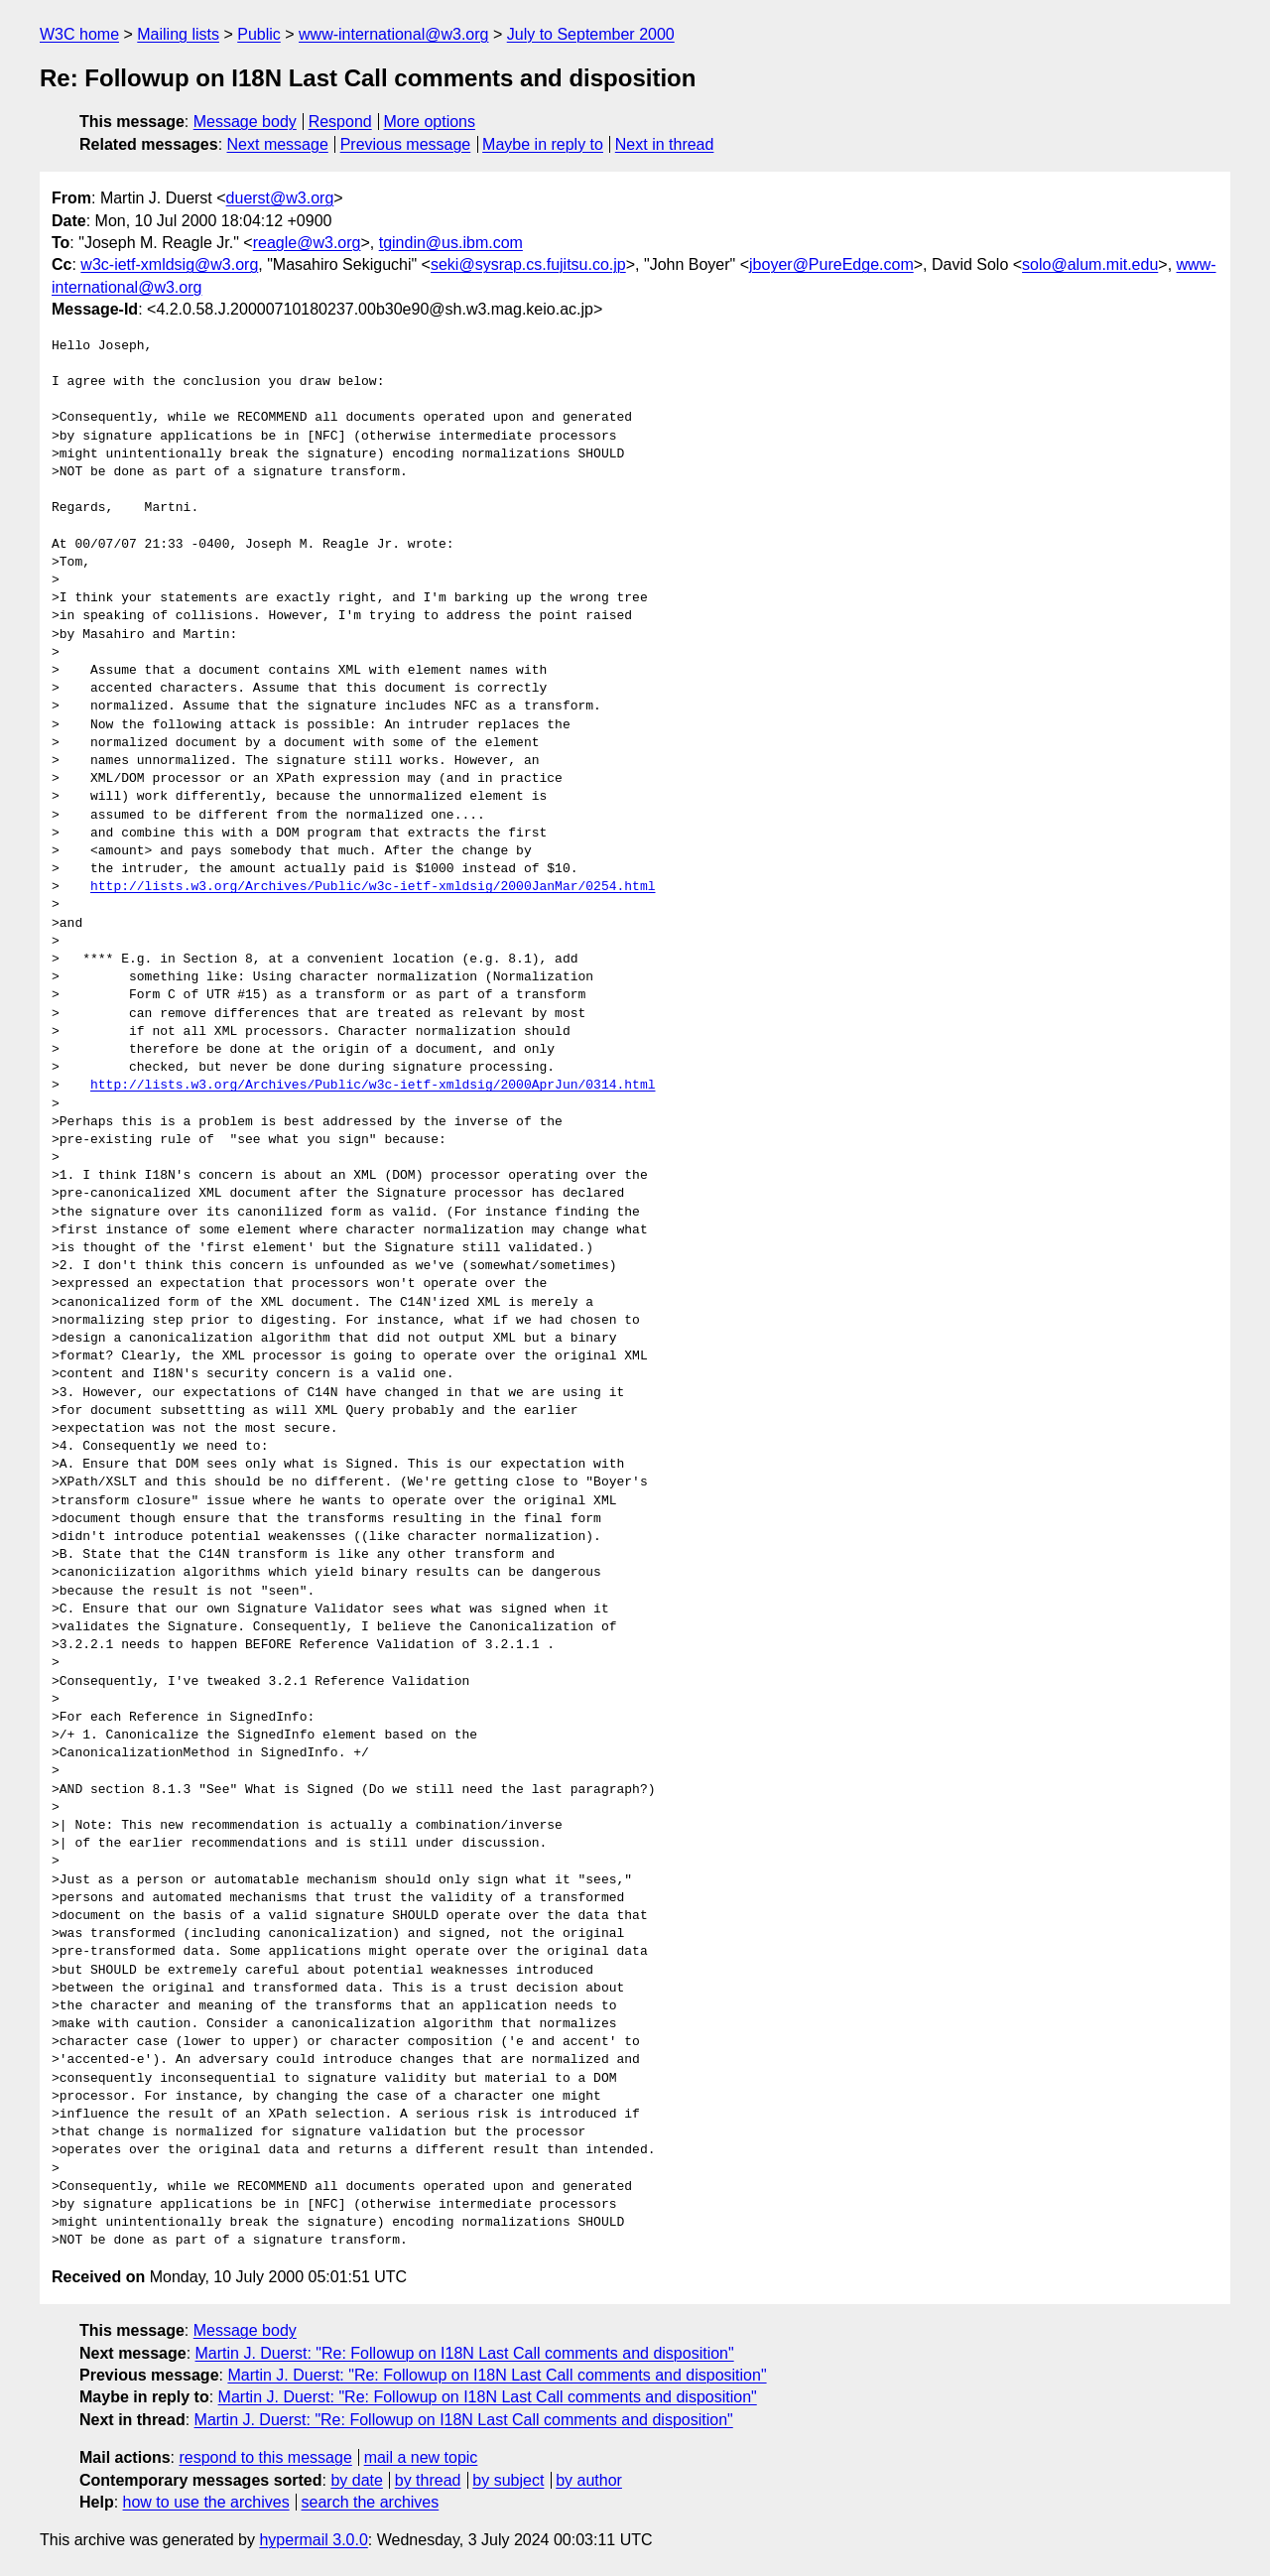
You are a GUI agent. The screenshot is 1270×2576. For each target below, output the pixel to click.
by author (589, 2480)
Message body (245, 121)
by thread (428, 2480)
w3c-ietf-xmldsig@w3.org (169, 264)
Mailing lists (178, 34)
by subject (508, 2480)
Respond (340, 121)
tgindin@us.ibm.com (451, 242)
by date (356, 2480)
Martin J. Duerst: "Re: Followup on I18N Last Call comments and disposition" (464, 2353)
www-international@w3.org (393, 34)
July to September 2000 (591, 34)
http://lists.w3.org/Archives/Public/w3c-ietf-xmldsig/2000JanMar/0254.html (372, 887)
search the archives (371, 2502)
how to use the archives (206, 2502)
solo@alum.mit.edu (1090, 264)
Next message (277, 144)
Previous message (405, 144)
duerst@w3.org (280, 198)
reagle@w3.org (307, 242)
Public (259, 34)
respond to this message (265, 2457)
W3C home (79, 34)
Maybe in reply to (542, 144)
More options (430, 121)
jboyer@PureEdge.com (831, 264)
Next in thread (664, 144)
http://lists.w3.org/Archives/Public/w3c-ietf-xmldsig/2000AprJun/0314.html (372, 1086)
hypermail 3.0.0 (313, 2539)
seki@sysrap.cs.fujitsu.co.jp (528, 264)
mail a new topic (421, 2457)
